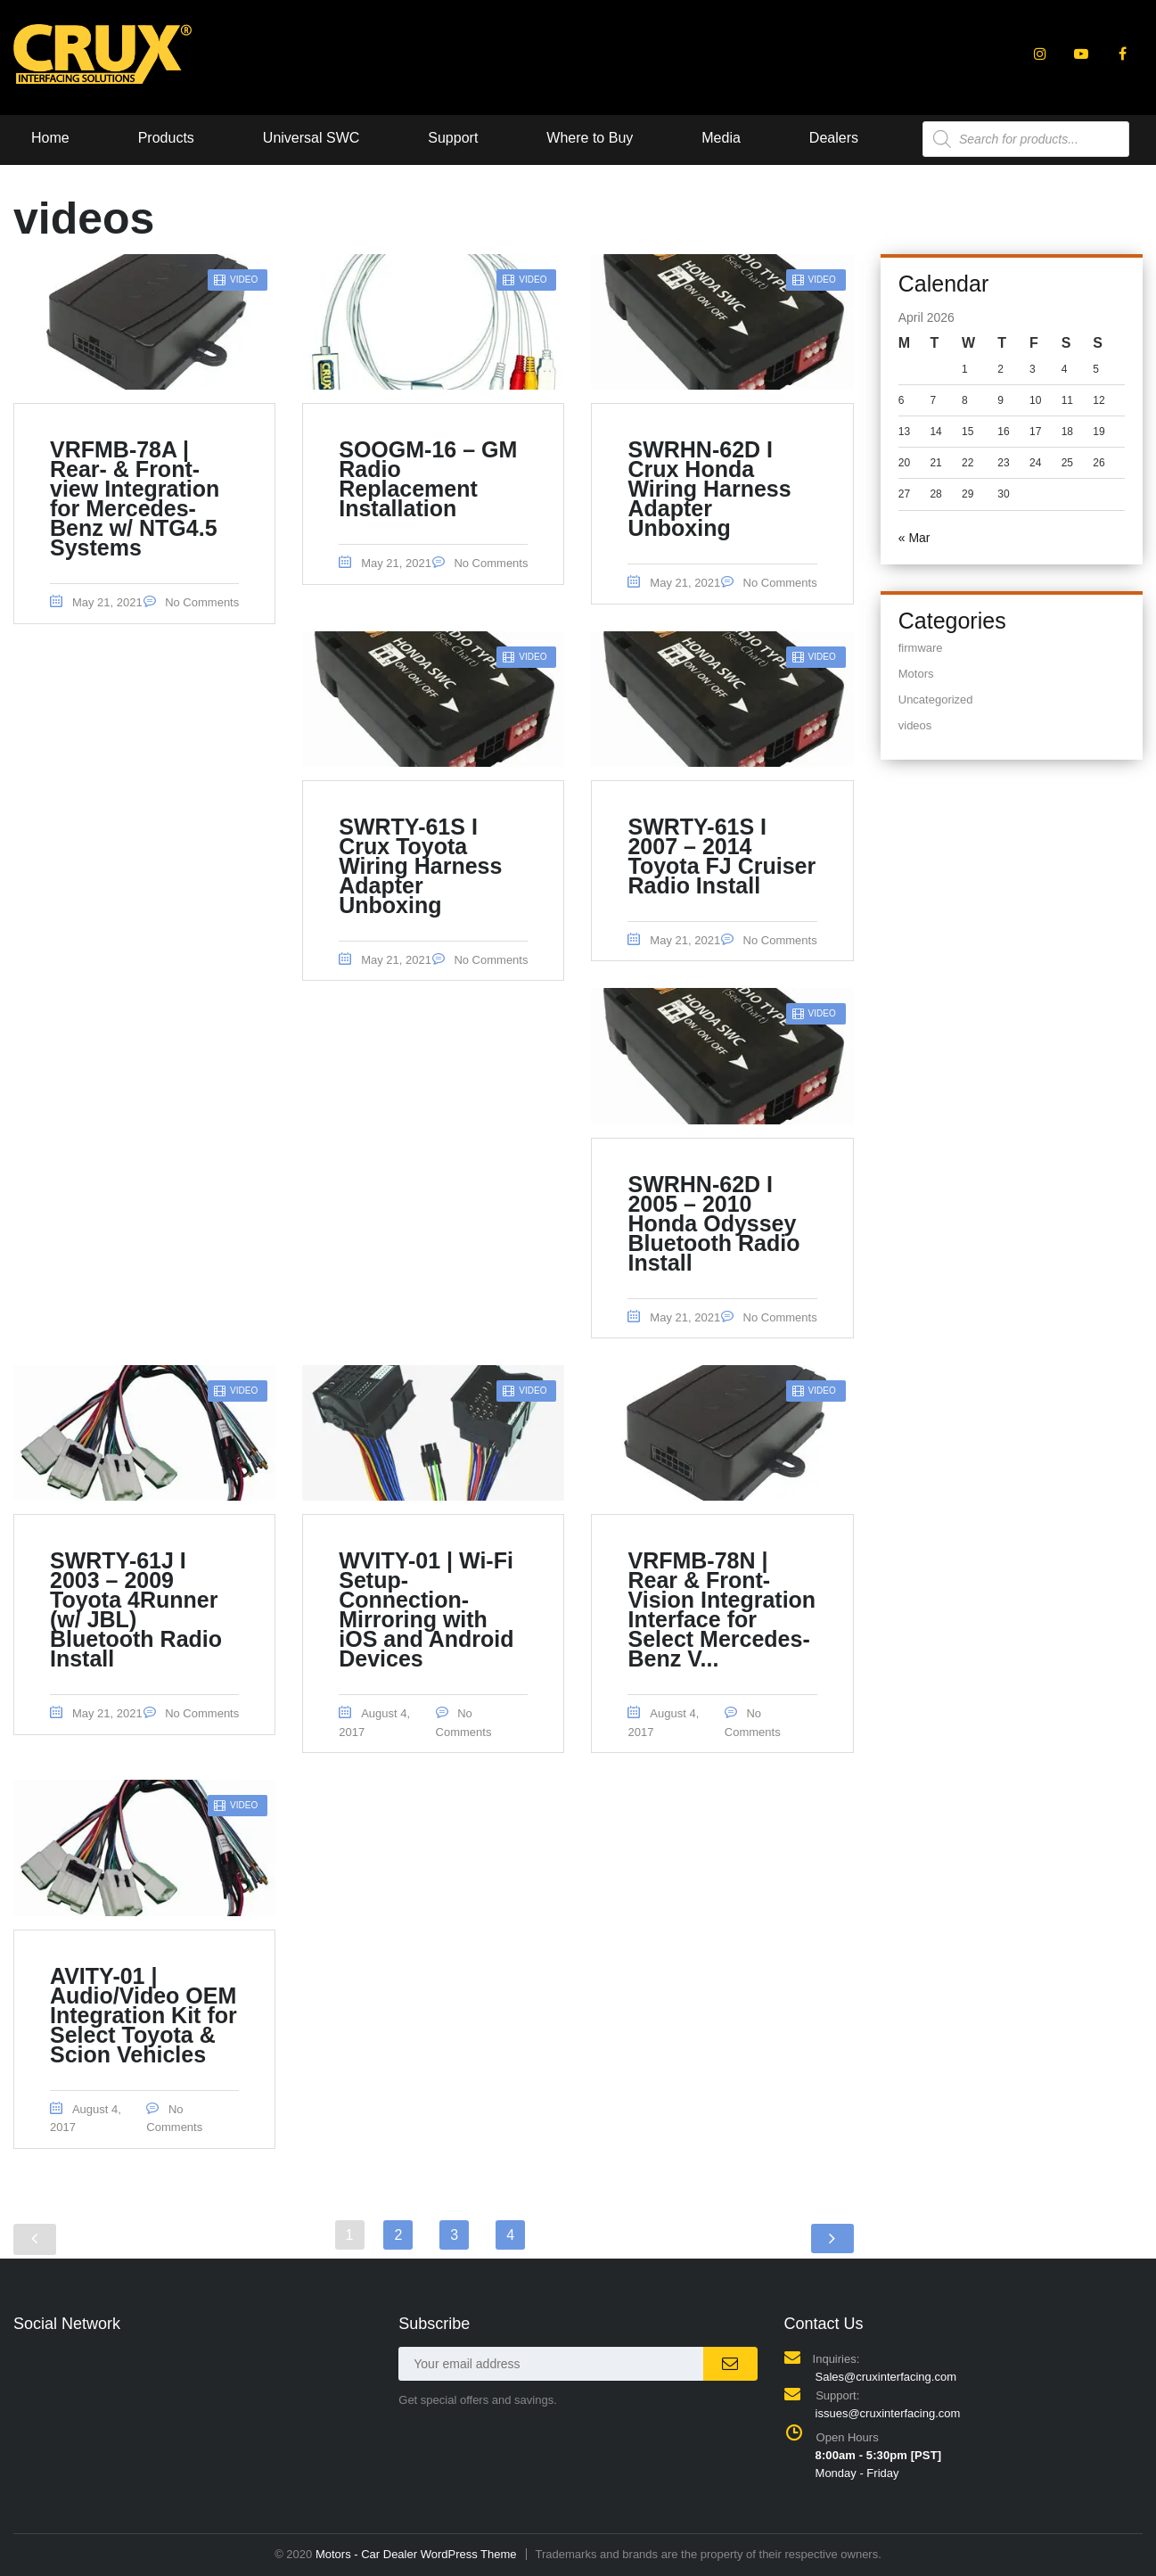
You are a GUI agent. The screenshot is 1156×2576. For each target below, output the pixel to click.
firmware (920, 647)
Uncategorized (935, 699)
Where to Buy (589, 137)
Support (453, 137)
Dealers (833, 137)
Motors (916, 673)
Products (166, 137)
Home (50, 137)
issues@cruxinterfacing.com (888, 2413)
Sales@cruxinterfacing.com (886, 2376)
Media (721, 137)
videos (915, 725)
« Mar (914, 538)
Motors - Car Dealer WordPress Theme (416, 2554)
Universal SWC (311, 137)
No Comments (191, 602)
